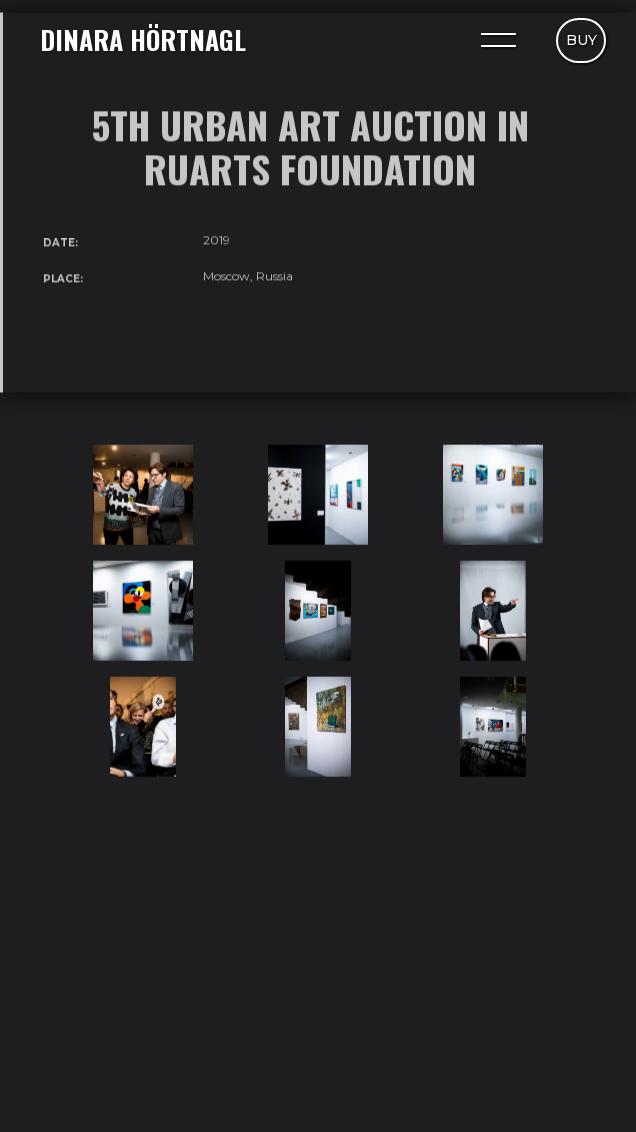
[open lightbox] (143, 495)
